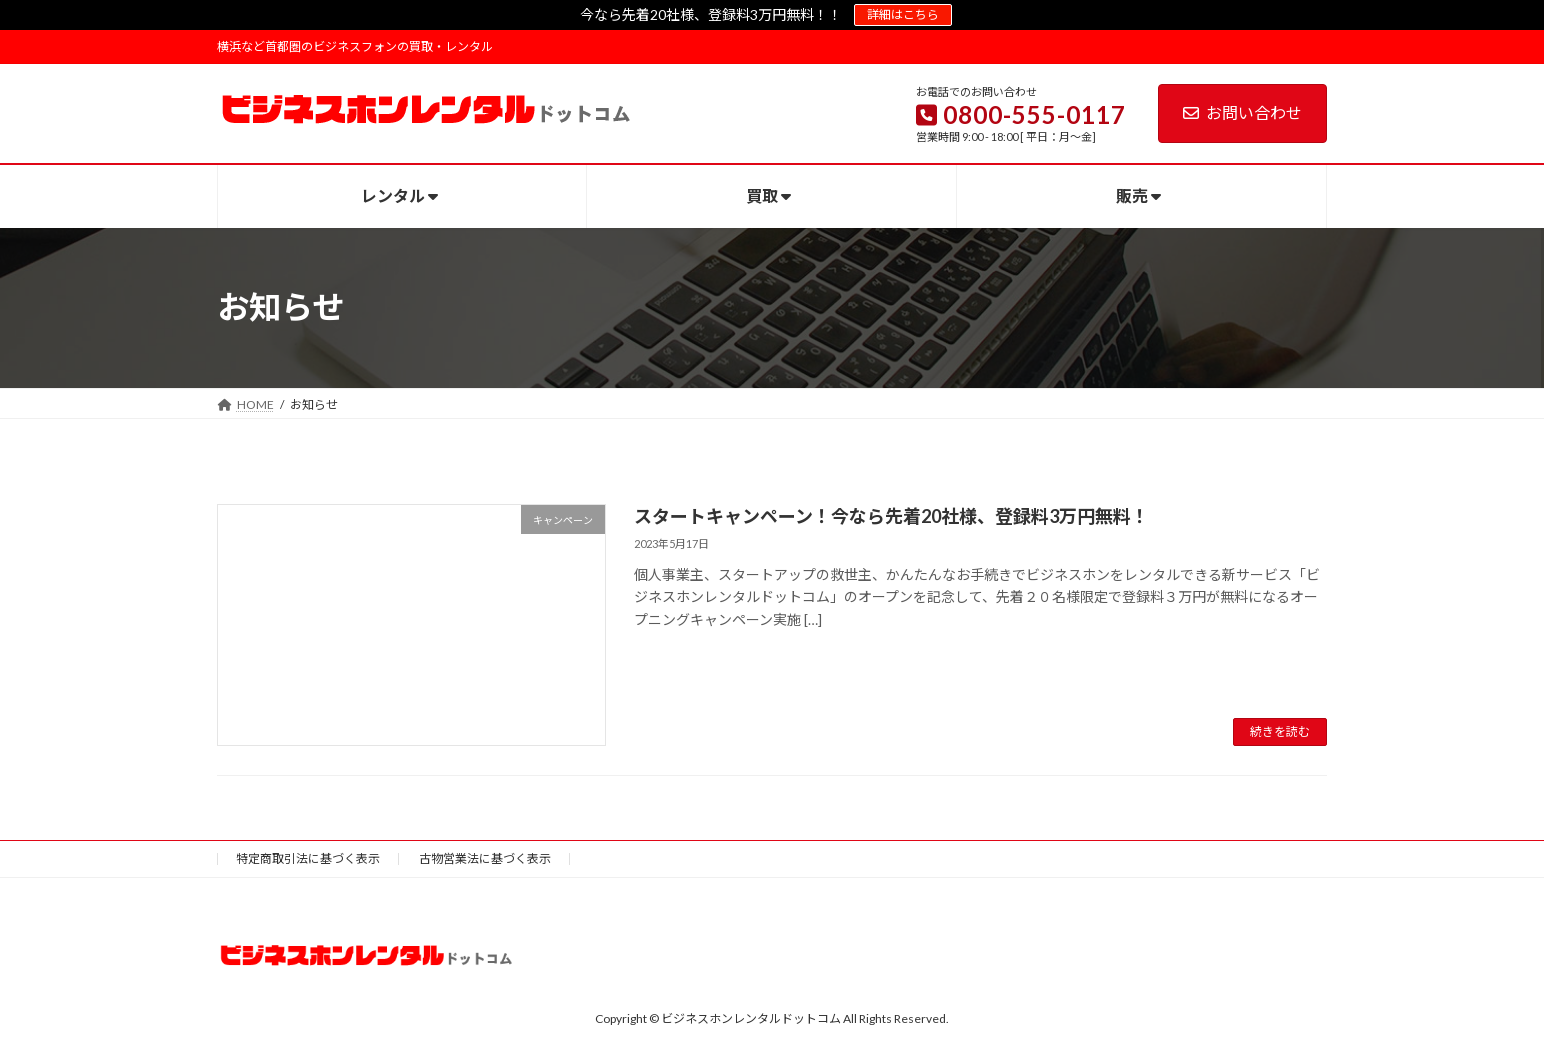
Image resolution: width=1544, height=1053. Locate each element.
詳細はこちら (903, 14)
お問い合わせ (1242, 112)
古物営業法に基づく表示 (485, 858)
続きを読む (1280, 731)
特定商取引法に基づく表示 (308, 858)
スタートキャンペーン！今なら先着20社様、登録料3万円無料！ (891, 516)
